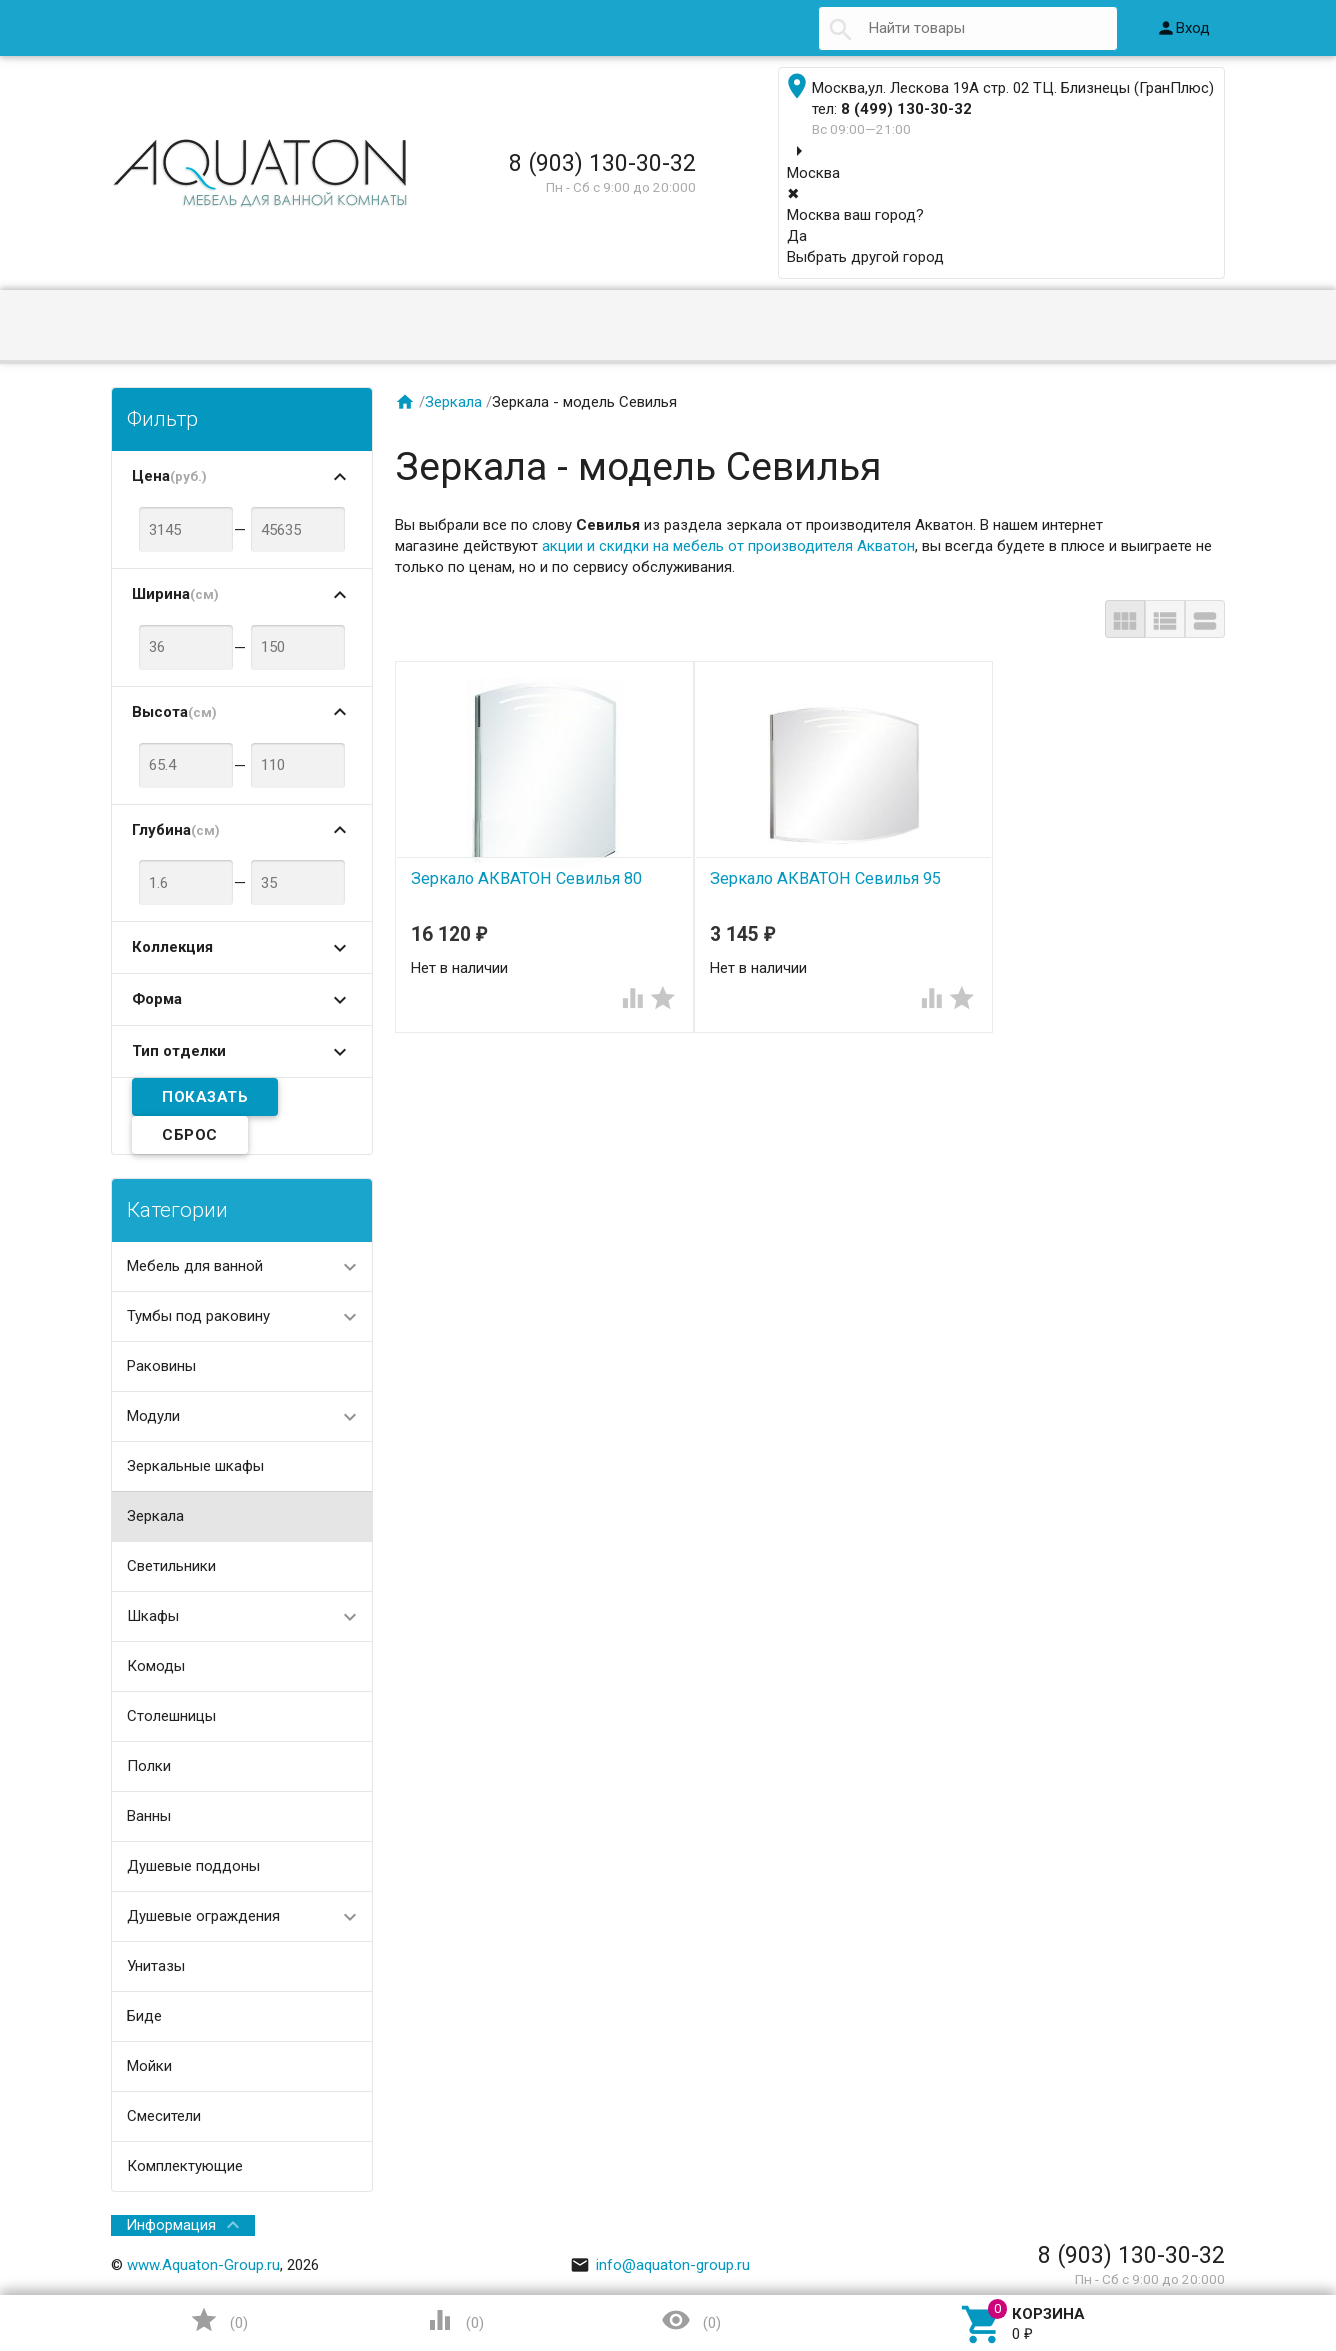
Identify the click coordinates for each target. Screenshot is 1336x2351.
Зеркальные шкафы (195, 1466)
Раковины (161, 1366)
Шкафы (153, 1616)
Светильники (171, 1566)
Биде (144, 2016)
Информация (171, 2225)
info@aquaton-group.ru (660, 2265)
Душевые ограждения (203, 1916)
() (219, 2320)
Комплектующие (185, 2166)
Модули (153, 1416)
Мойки (149, 2066)
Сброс (190, 1135)
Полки (149, 1766)
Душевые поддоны (193, 1866)
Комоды (156, 1666)
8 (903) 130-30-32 (602, 163)
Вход (1183, 28)
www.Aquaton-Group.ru (203, 2265)
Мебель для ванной (195, 1266)
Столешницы (171, 1716)
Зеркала (155, 1516)
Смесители (164, 2116)
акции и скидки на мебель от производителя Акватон (728, 546)
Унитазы (156, 1966)
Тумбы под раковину (198, 1316)
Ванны (149, 1816)
